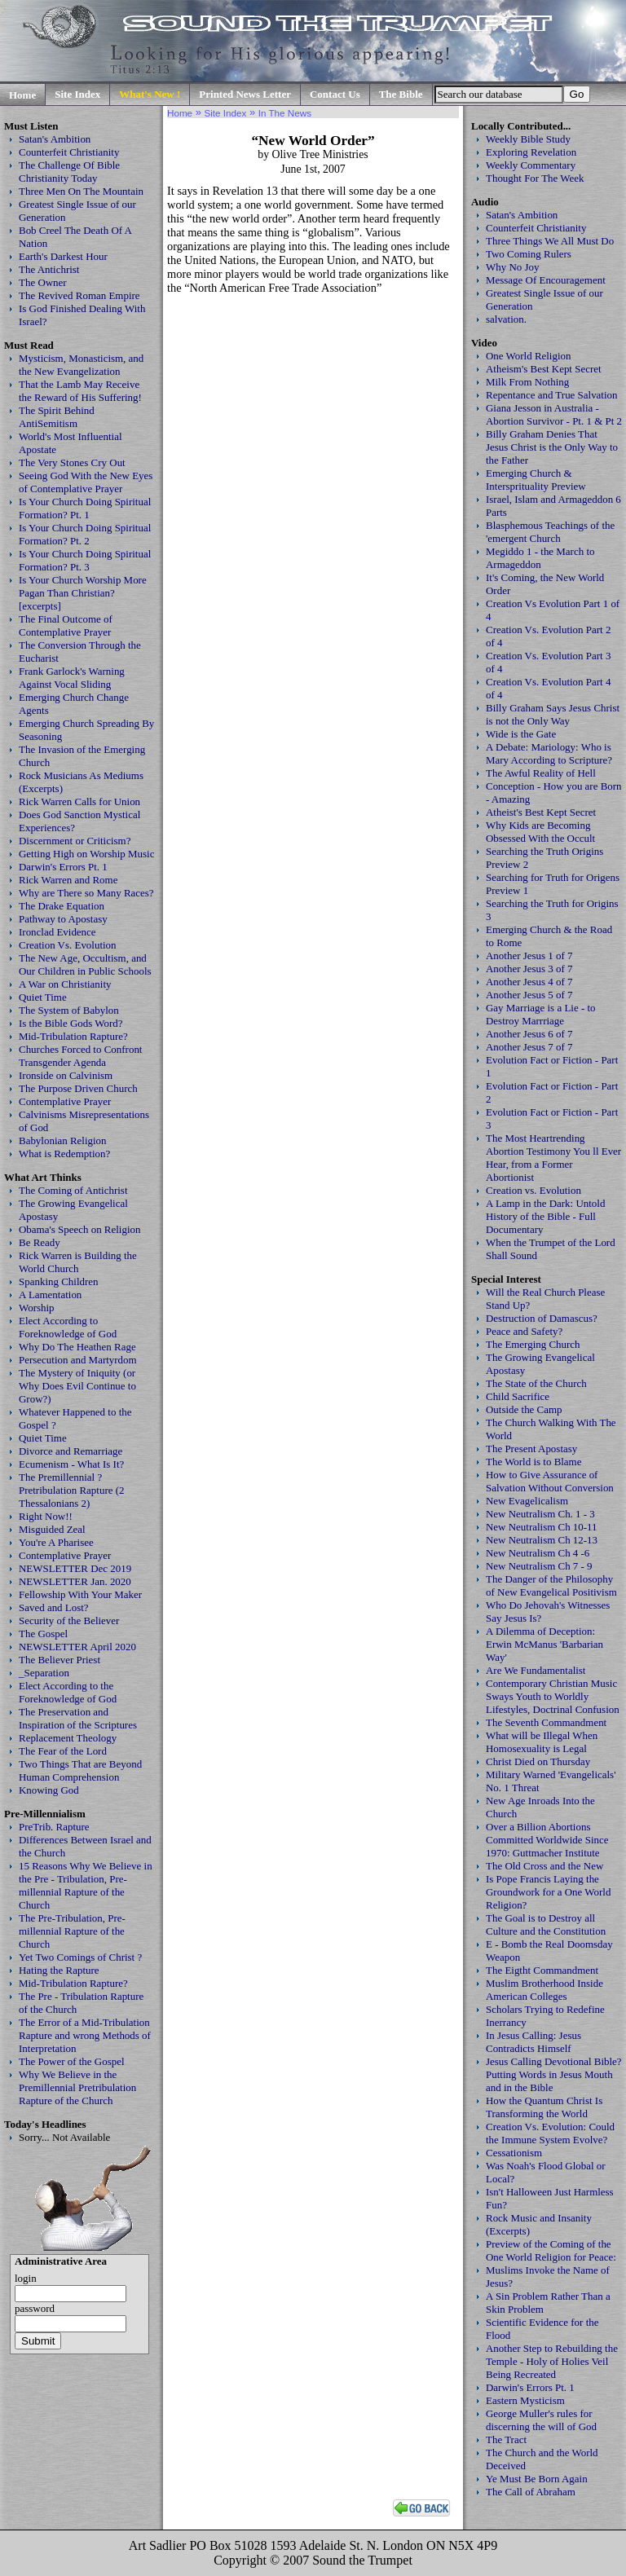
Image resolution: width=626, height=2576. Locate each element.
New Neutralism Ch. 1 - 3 (540, 1514)
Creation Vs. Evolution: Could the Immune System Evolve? (550, 2133)
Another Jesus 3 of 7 (529, 968)
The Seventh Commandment (546, 1722)
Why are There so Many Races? (86, 893)
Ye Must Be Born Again (537, 2479)
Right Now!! (46, 1516)
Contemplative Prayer (65, 1101)
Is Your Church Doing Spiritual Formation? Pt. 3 (85, 560)
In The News (284, 113)
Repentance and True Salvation (552, 395)
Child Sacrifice (517, 1396)
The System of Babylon (69, 1010)
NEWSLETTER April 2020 (77, 1646)
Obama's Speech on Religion (79, 1229)
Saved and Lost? (54, 1607)
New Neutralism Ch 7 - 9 (539, 1566)
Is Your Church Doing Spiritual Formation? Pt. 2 (85, 534)
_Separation (44, 1673)
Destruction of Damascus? (541, 1318)
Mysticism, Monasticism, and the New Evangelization (81, 364)
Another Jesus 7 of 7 (529, 1047)
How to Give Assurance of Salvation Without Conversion (550, 1481)
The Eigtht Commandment (542, 1970)
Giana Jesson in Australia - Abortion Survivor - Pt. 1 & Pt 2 (554, 414)
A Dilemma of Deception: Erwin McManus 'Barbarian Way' (544, 1644)
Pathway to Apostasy (63, 919)
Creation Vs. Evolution (68, 945)
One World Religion (528, 356)
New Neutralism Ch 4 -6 (537, 1553)
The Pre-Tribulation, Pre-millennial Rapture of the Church (72, 1931)
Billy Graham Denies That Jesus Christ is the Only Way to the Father (552, 447)
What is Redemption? (64, 1153)
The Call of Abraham (530, 2492)
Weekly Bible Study (528, 139)
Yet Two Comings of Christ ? (80, 1957)
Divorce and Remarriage (70, 1451)
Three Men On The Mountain (81, 191)
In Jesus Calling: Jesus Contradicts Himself (533, 2041)
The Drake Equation (61, 906)
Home (22, 95)
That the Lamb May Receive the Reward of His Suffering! (80, 390)
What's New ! (149, 94)
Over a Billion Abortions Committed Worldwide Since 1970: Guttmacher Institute (547, 1840)
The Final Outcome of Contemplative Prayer (65, 625)
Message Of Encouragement (546, 280)
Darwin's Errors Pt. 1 (63, 867)
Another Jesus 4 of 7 (529, 981)
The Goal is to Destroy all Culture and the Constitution (546, 1924)
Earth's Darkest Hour (63, 256)
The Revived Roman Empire (79, 295)
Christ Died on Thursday (538, 1761)
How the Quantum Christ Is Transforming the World (544, 2107)
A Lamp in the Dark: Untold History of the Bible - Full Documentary (545, 1216)
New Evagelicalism (527, 1501)
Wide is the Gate (521, 734)
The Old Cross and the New (544, 1866)
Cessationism (514, 2153)
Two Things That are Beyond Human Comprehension (80, 1770)
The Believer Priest (59, 1659)
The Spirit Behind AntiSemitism (57, 416)
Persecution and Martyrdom (78, 1360)
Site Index (77, 94)
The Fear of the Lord (63, 1751)
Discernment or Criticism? (74, 840)
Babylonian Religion (63, 1140)
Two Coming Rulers (528, 254)
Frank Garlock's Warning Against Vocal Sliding (72, 677)
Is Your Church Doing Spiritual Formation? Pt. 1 (85, 508)
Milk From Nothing (527, 382)
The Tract (506, 2439)
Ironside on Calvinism (65, 1075)
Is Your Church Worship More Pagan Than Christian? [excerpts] (83, 593)
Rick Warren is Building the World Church (78, 1262)
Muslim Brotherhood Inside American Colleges (544, 1989)
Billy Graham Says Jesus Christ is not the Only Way (552, 714)
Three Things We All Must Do (550, 241)
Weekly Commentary (530, 165)
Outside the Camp (524, 1409)
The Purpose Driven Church (78, 1088)
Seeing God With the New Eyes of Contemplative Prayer (85, 482)
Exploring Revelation (531, 152)
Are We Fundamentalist (535, 1670)
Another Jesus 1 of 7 (529, 955)
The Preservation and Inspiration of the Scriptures (78, 1718)
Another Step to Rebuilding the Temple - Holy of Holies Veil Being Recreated (552, 2361)
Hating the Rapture (59, 1970)
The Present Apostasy (531, 1448)
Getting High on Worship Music (86, 854)
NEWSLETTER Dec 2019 (75, 1568)
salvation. (506, 319)
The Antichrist (49, 269)
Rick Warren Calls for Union (79, 801)
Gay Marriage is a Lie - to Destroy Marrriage (541, 1014)
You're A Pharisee (56, 1542)
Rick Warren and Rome (68, 880)
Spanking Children (59, 1281)
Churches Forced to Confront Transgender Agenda (80, 1055)
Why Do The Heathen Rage (77, 1347)
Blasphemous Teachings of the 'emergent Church (550, 531)
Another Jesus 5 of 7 (529, 995)
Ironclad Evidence (57, 932)
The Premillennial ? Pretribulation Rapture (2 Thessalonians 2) (72, 1490)
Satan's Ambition (54, 139)
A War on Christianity (65, 984)
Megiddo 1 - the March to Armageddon (540, 557)
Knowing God (49, 1790)
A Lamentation (50, 1294)
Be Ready (39, 1242)
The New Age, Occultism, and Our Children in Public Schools (85, 964)
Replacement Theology (68, 1738)
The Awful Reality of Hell (541, 773)
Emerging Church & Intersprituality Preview (536, 479)
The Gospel (43, 1633)
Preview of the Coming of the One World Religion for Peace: (551, 2250)
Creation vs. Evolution (533, 1190)
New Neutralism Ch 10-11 (541, 1527)
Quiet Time (43, 997)
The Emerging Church (533, 1344)
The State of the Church (536, 1383)
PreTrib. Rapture (54, 1827)
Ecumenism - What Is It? (71, 1464)
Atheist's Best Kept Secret (541, 812)
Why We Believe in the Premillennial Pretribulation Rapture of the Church (77, 2087)
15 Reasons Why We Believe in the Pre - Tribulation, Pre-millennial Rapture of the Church (85, 1885)
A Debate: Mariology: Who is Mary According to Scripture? (549, 753)
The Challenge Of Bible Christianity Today (69, 171)
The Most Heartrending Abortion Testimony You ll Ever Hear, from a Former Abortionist (553, 1157)
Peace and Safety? (524, 1331)
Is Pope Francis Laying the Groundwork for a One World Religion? (548, 1892)
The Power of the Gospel (72, 2061)
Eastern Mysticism (525, 2400)
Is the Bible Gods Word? (71, 1023)
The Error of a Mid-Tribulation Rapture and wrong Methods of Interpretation (85, 2035)
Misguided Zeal (52, 1529)
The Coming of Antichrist (73, 1190)
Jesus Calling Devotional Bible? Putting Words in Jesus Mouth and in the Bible (554, 2074)
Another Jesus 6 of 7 (529, 1034)
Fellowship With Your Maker (80, 1594)
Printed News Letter (245, 94)
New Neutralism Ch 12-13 (541, 1540)
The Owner (43, 282)
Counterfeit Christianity (69, 152)
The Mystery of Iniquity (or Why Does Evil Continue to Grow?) (77, 1386)
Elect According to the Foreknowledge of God (68, 1692)
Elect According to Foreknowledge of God (68, 1327)
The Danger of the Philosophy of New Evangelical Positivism (551, 1585)
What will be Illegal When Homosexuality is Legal (541, 1742)
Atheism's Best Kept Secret (544, 369)
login (26, 2278)
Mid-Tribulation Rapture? (73, 1036)
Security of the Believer (69, 1620)
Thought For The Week (535, 178)
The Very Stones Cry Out (72, 462)
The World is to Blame (533, 1461)
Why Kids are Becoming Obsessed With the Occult (540, 831)
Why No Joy (512, 267)
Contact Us (335, 94)
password (35, 2308)
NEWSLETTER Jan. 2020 (75, 1581)
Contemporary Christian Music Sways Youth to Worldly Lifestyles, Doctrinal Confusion (552, 1696)
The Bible (401, 94)
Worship (37, 1307)
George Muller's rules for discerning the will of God (541, 2420)
